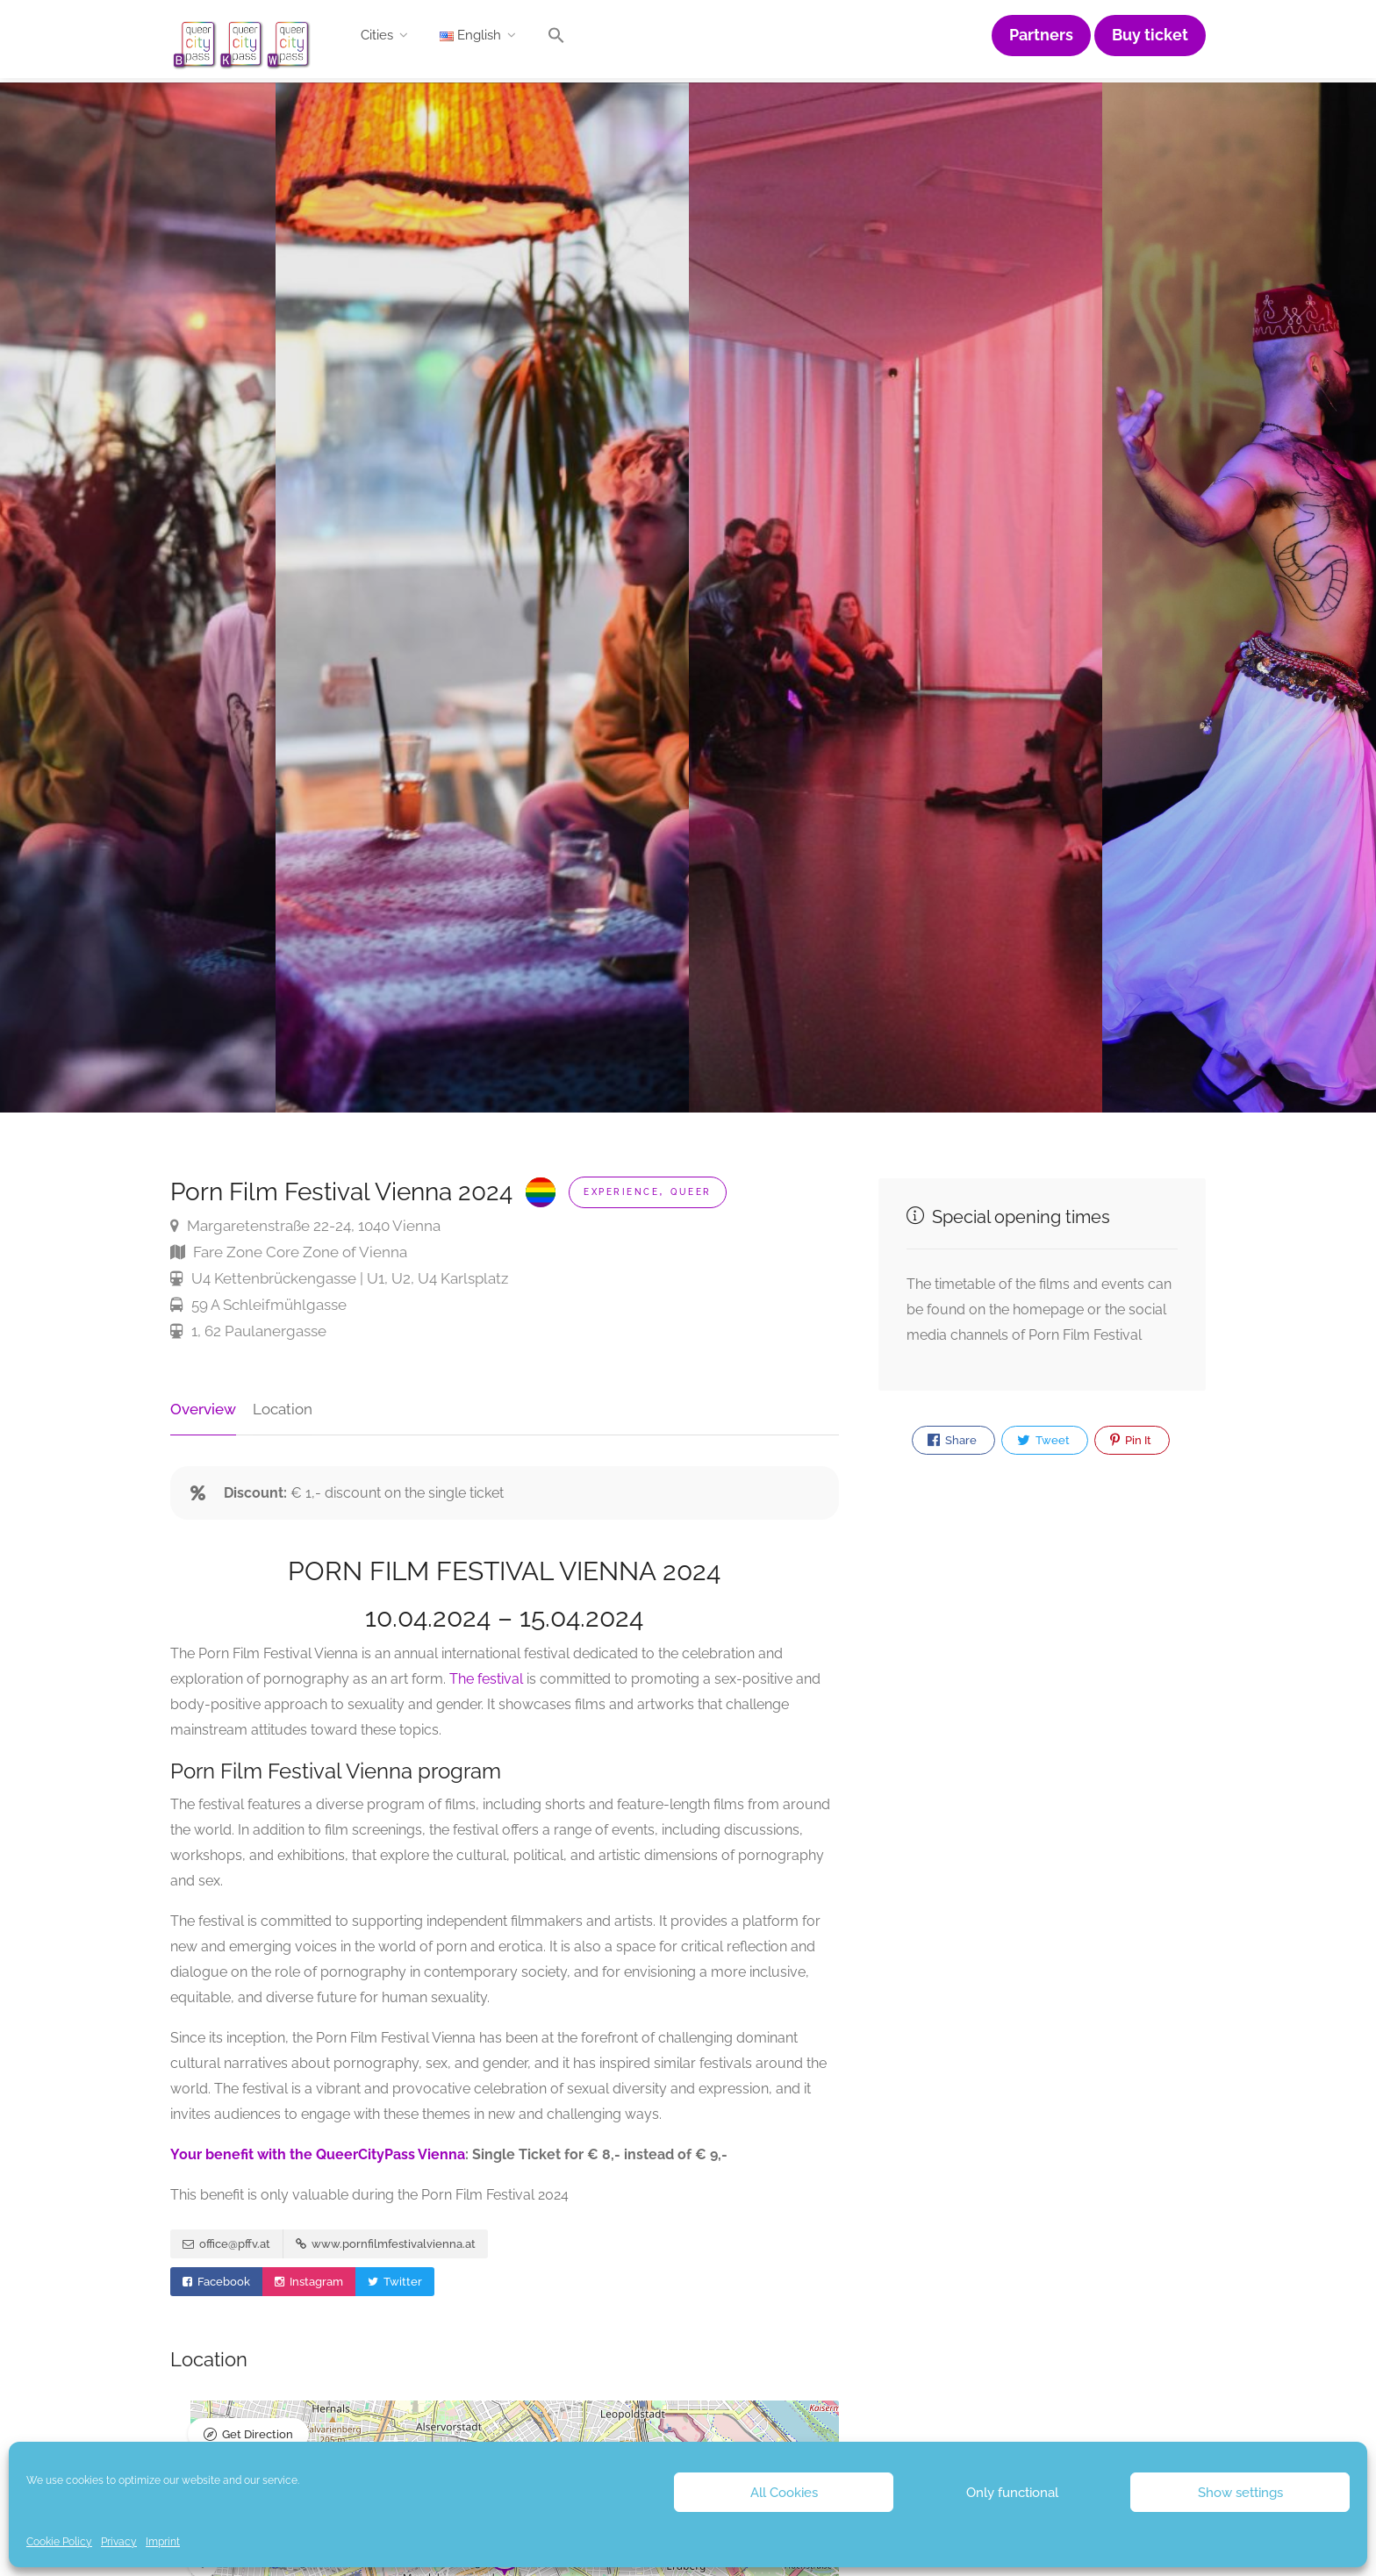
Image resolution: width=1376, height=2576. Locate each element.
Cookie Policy (59, 2542)
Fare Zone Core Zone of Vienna (288, 1252)
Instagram (309, 2282)
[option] (895, 597)
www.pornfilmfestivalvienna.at (386, 2244)
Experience (621, 1192)
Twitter (395, 2282)
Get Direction (257, 2435)
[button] (556, 39)
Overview (203, 1409)
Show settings (1240, 2493)
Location (282, 1409)
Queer (691, 1192)
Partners (1041, 35)
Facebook (216, 2282)
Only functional (1012, 2493)
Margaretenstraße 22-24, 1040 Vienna (305, 1225)
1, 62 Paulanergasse (248, 1331)
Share (952, 1441)
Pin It (1130, 1441)
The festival (486, 1679)
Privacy (119, 2542)
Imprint (163, 2542)
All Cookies (784, 2493)
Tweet (1043, 1441)
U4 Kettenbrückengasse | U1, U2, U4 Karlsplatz (339, 1278)
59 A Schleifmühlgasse (258, 1304)
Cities (377, 35)
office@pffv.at (226, 2244)
